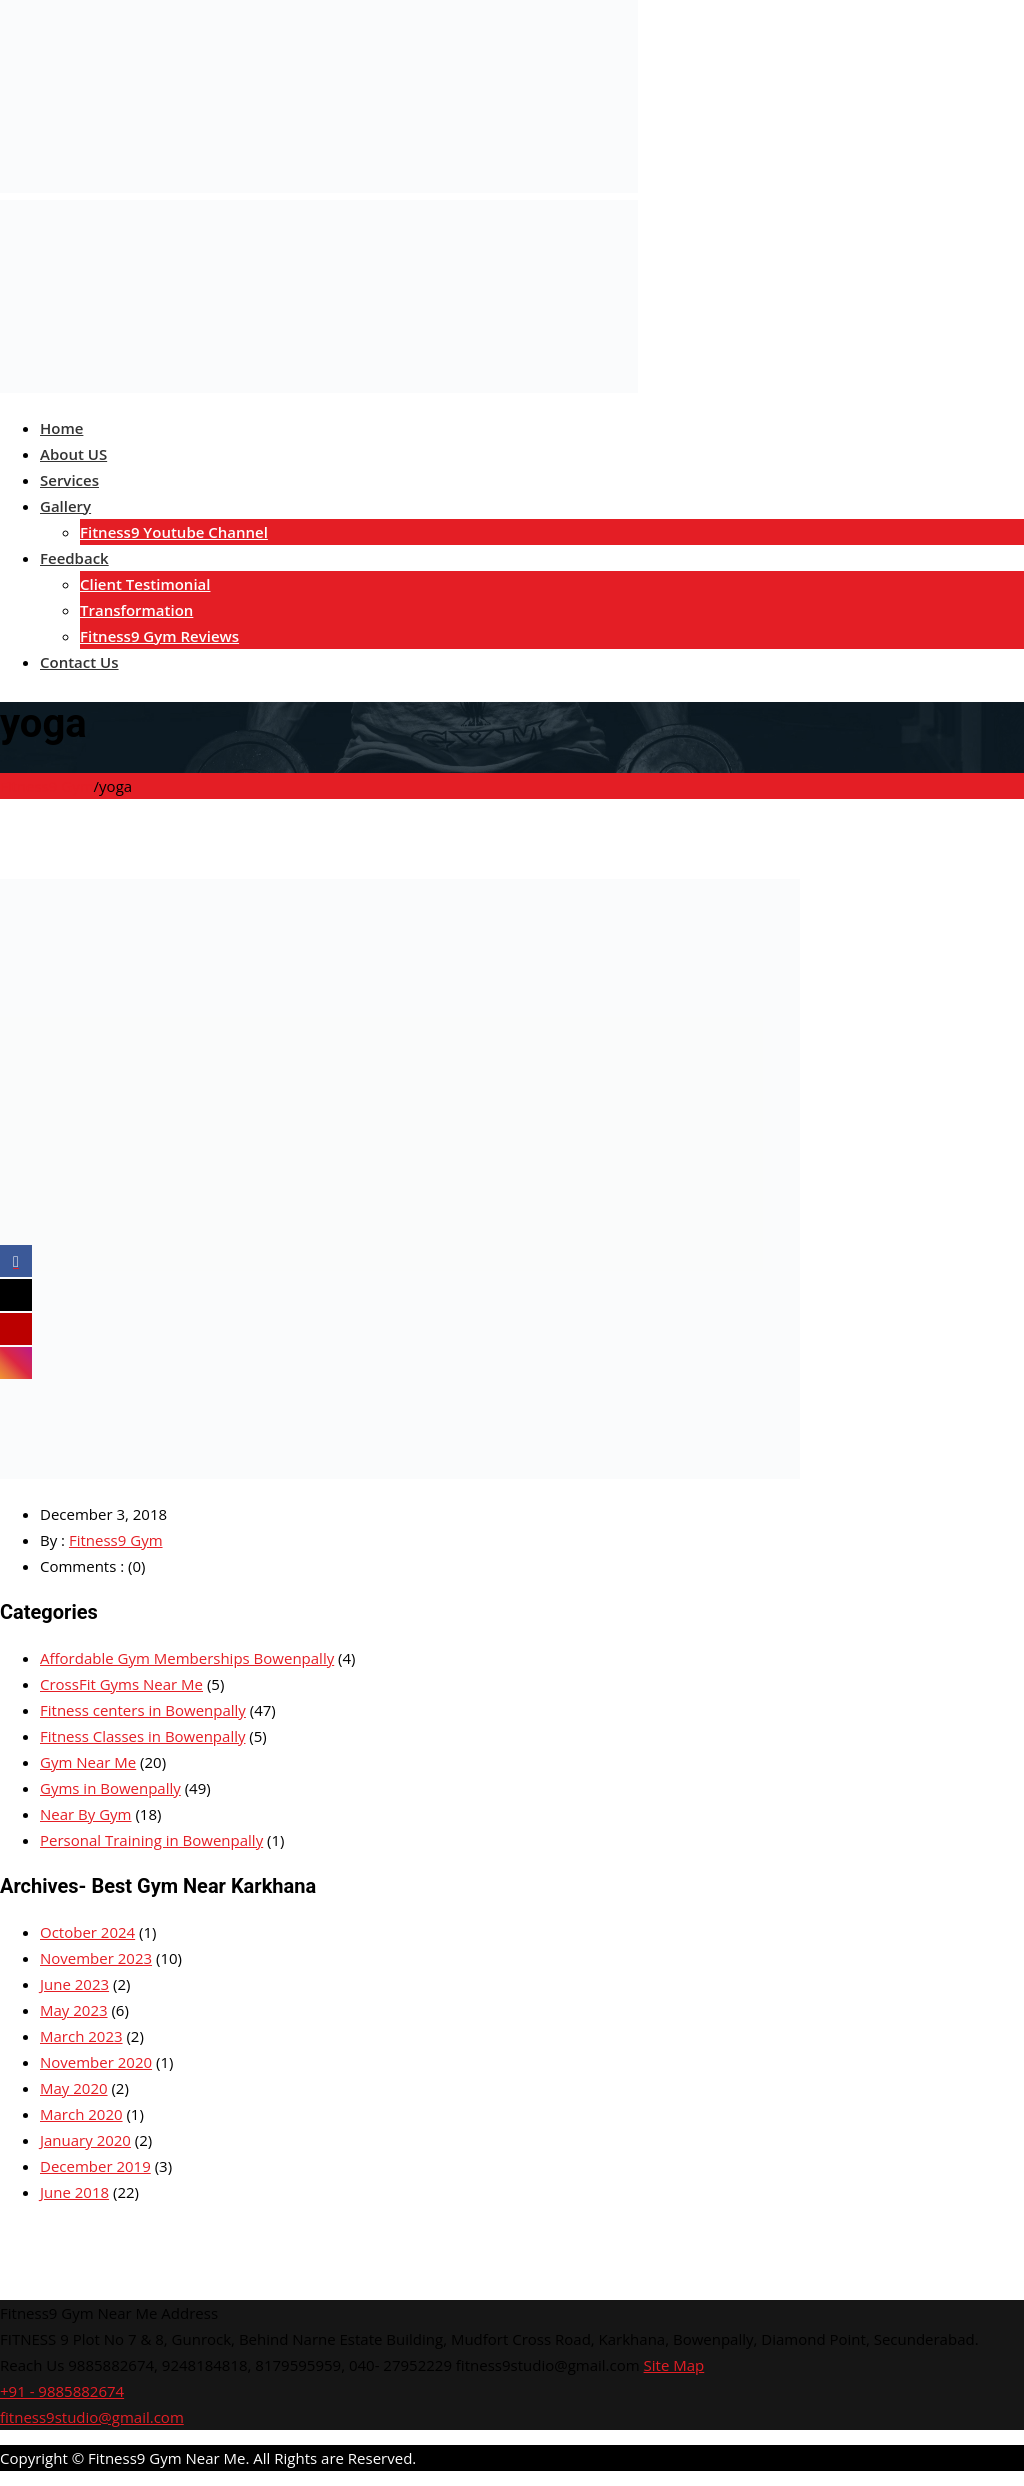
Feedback (74, 558)
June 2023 (74, 1984)
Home (61, 428)
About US (73, 454)
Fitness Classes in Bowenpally (142, 1736)
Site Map (674, 2365)
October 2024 (87, 1932)
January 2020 (85, 2140)
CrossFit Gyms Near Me (121, 1684)
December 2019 (95, 2166)
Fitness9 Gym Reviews (159, 636)
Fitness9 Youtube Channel (174, 532)
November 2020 (96, 2062)
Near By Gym (86, 1814)
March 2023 (81, 2036)
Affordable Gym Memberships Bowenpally (187, 1658)
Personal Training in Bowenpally (151, 1840)
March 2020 (81, 2114)
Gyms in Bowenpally (110, 1788)
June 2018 (74, 2192)
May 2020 (74, 2088)
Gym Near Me (88, 1762)
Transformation (136, 610)
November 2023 (96, 1958)
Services (69, 480)
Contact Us (79, 662)
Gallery (65, 506)
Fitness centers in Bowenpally (143, 1710)
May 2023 (74, 2010)
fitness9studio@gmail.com (92, 2417)
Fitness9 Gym (116, 1540)
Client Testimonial (145, 584)
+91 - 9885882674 (62, 2391)
